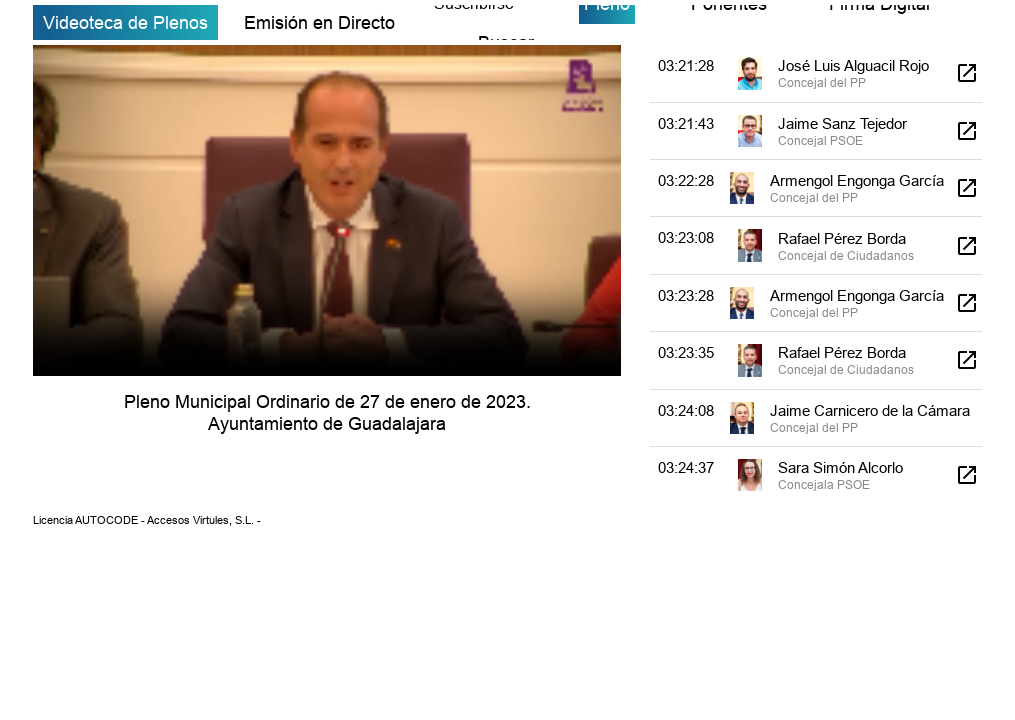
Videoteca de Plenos (125, 22)
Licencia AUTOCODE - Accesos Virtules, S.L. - (147, 520)
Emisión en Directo (319, 22)
